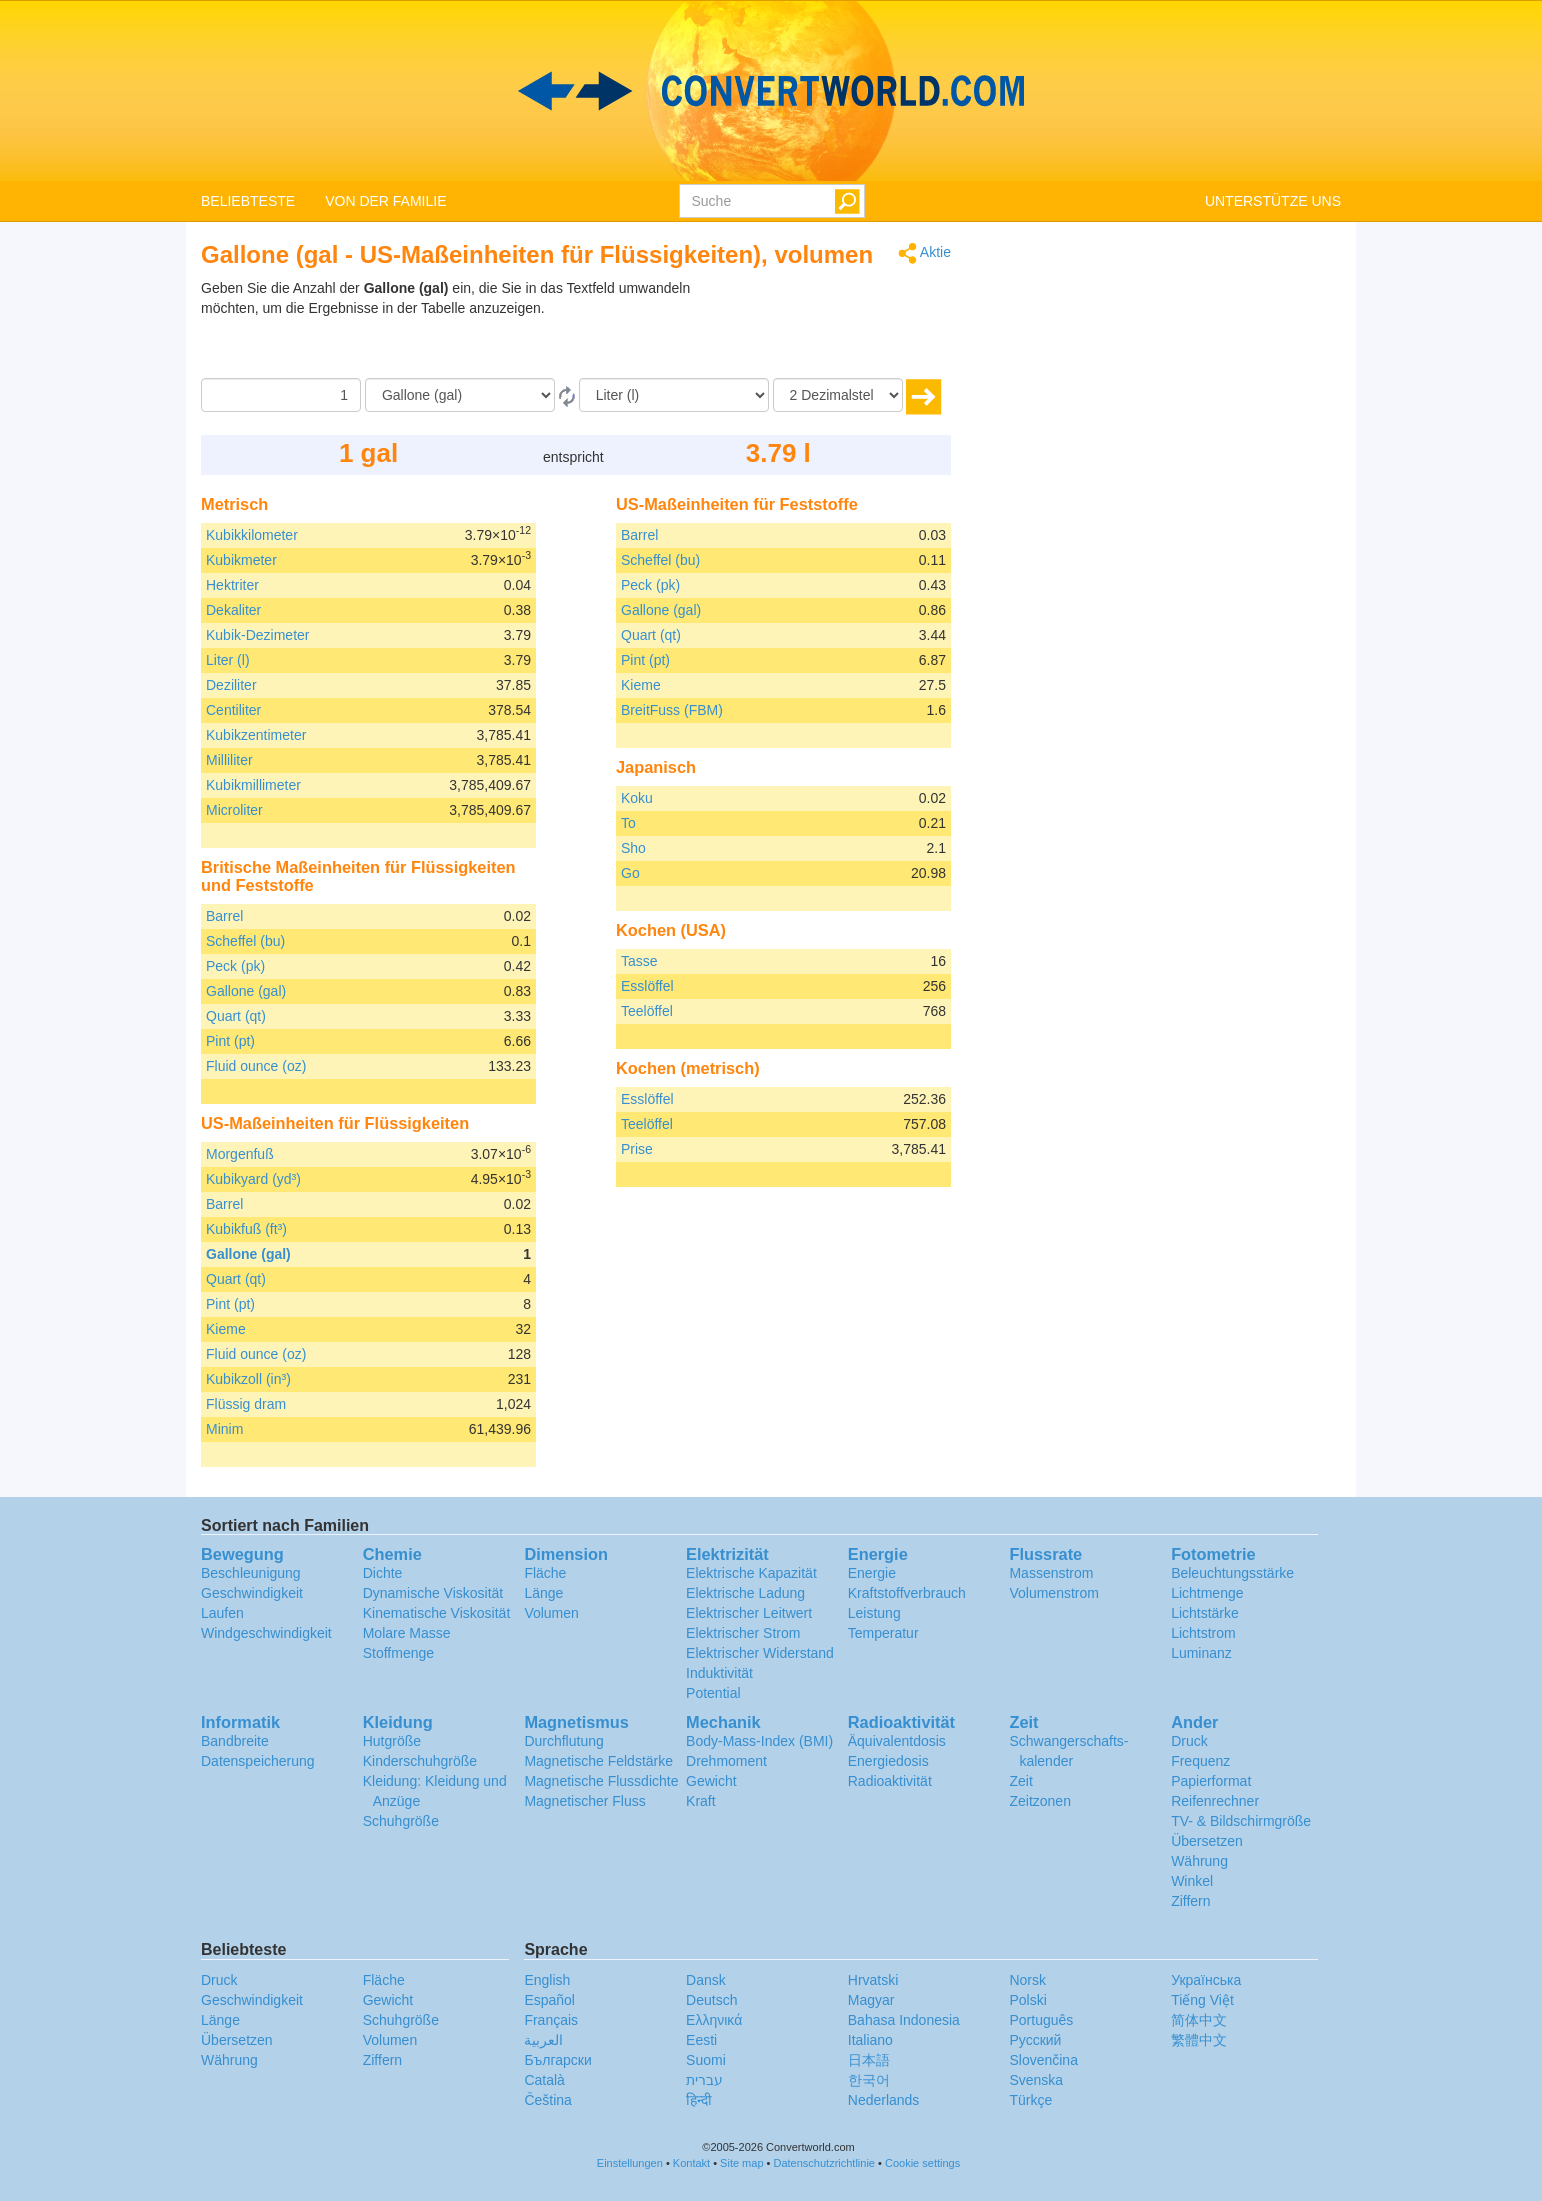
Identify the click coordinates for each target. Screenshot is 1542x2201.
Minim (224, 1429)
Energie (872, 1573)
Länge (543, 1593)
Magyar (871, 2000)
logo (771, 91)
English (547, 1980)
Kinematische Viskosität (437, 1613)
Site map (741, 2163)
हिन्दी (699, 2100)
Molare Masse (407, 1633)
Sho (633, 848)
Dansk (706, 1980)
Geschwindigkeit (252, 1593)
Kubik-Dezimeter (257, 635)
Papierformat (1211, 1781)
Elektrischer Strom (743, 1633)
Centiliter (233, 710)
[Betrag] (281, 395)
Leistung (874, 1613)
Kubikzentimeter (256, 735)
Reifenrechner (1215, 1801)
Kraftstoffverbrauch (907, 1593)
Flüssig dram (246, 1404)
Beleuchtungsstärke (1232, 1573)
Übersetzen (1207, 1841)
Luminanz (1201, 1653)
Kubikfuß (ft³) (246, 1229)
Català (544, 2080)
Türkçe (1030, 2100)
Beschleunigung (251, 1573)
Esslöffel (647, 986)
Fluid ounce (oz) (256, 1066)
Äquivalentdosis (897, 1741)
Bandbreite (235, 1741)
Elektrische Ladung (745, 1593)
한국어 (869, 2080)
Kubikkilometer (252, 535)
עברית (704, 2080)
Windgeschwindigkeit (266, 1633)
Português (1041, 2020)
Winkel (1192, 1881)
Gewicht (711, 1781)
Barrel (224, 916)
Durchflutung (563, 1741)
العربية (543, 2040)
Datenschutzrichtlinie (825, 2163)
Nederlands (884, 2100)
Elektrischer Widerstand (760, 1653)
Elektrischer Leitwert (749, 1613)
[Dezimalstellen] (838, 395)
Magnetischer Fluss (584, 1801)
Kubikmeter (241, 560)
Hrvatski (873, 1980)
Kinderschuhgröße (420, 1761)
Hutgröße (392, 1741)
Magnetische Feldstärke (598, 1761)
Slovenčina (1043, 2060)
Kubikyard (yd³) (253, 1179)
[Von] (460, 395)
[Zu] (674, 395)
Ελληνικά (714, 2020)
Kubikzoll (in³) (248, 1379)
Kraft (701, 1801)
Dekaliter (233, 610)
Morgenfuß (240, 1154)
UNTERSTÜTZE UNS (1273, 201)
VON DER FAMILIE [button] (385, 201)
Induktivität (719, 1673)
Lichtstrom (1203, 1633)
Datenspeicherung (258, 1761)
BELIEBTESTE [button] (248, 201)
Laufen (222, 1613)
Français (551, 2020)
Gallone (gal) (246, 991)
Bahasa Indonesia (904, 2020)
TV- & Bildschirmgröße (1241, 1821)
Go (630, 873)
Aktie (924, 253)
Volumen (551, 1613)
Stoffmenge (398, 1653)
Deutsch (711, 2000)
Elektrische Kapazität (751, 1573)
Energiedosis (888, 1761)
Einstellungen (630, 2163)
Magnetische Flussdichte (601, 1781)
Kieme (226, 1329)
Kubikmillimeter (253, 785)
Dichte (383, 1573)
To (628, 823)
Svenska (1036, 2080)
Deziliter (231, 685)
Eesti (701, 2040)
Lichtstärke (1205, 1613)
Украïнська (1206, 1980)
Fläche (545, 1573)
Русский (1035, 2040)
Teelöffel (647, 1011)
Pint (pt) (230, 1041)
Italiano (870, 2040)
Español (549, 2000)
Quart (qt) (236, 1016)
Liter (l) (228, 660)
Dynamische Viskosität (433, 1593)
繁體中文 (1199, 2040)
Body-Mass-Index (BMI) (759, 1741)
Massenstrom (1051, 1573)
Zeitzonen (1039, 1801)
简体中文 (1199, 2020)
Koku (637, 798)
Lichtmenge (1207, 1593)
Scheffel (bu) (245, 941)
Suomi (706, 2060)
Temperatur (883, 1633)
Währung (1199, 1861)
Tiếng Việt (1202, 2000)
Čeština (547, 2100)
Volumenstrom (1053, 1593)
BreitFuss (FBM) (672, 710)
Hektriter (232, 585)
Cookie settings (922, 2163)
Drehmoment (726, 1761)
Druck (1189, 1741)
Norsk (1027, 1980)
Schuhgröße (401, 1821)
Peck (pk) (235, 966)
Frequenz (1200, 1761)
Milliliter (229, 760)
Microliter (234, 810)
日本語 (869, 2060)
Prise (637, 1149)
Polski (1027, 2000)
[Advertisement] (826, 328)
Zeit (1020, 1781)
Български (557, 2060)
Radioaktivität (890, 1781)
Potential (713, 1693)
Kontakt (691, 2163)
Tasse (639, 961)
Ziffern (1190, 1901)
